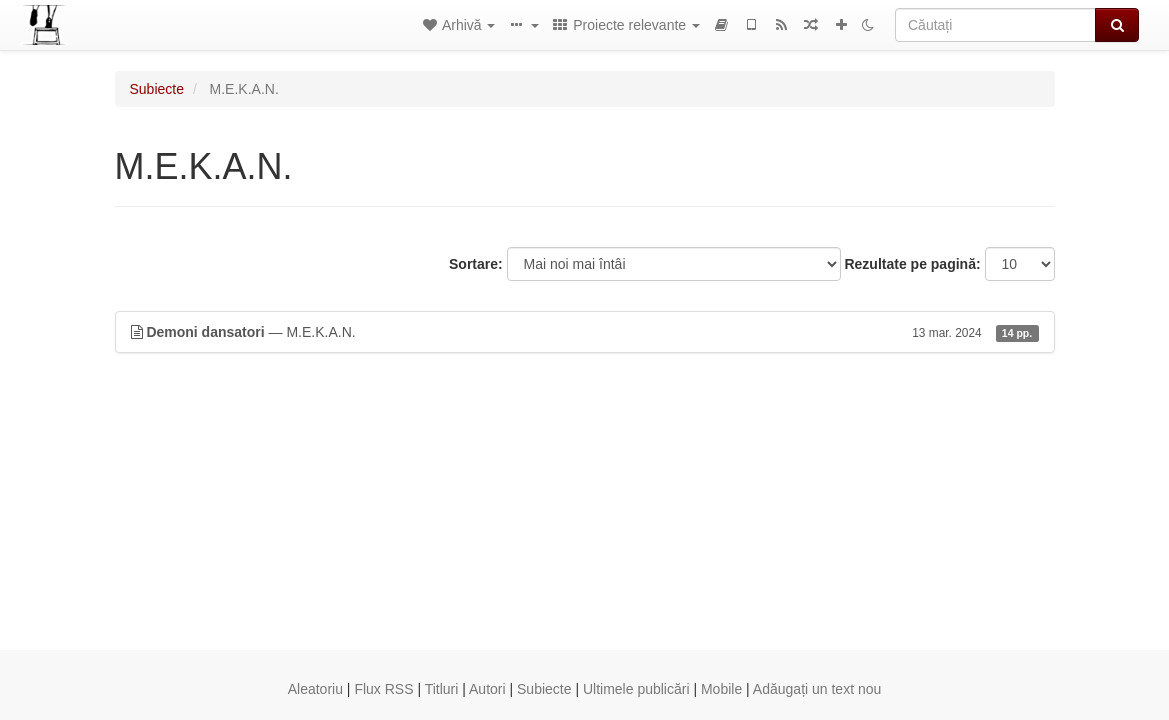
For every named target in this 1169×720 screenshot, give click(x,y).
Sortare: (476, 264)
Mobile (721, 689)
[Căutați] (995, 25)
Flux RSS (383, 689)
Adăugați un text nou (817, 689)
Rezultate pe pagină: (912, 264)
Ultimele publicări (636, 689)
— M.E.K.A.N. (585, 332)
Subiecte (157, 89)
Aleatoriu (315, 689)
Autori (487, 689)
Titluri (442, 689)
